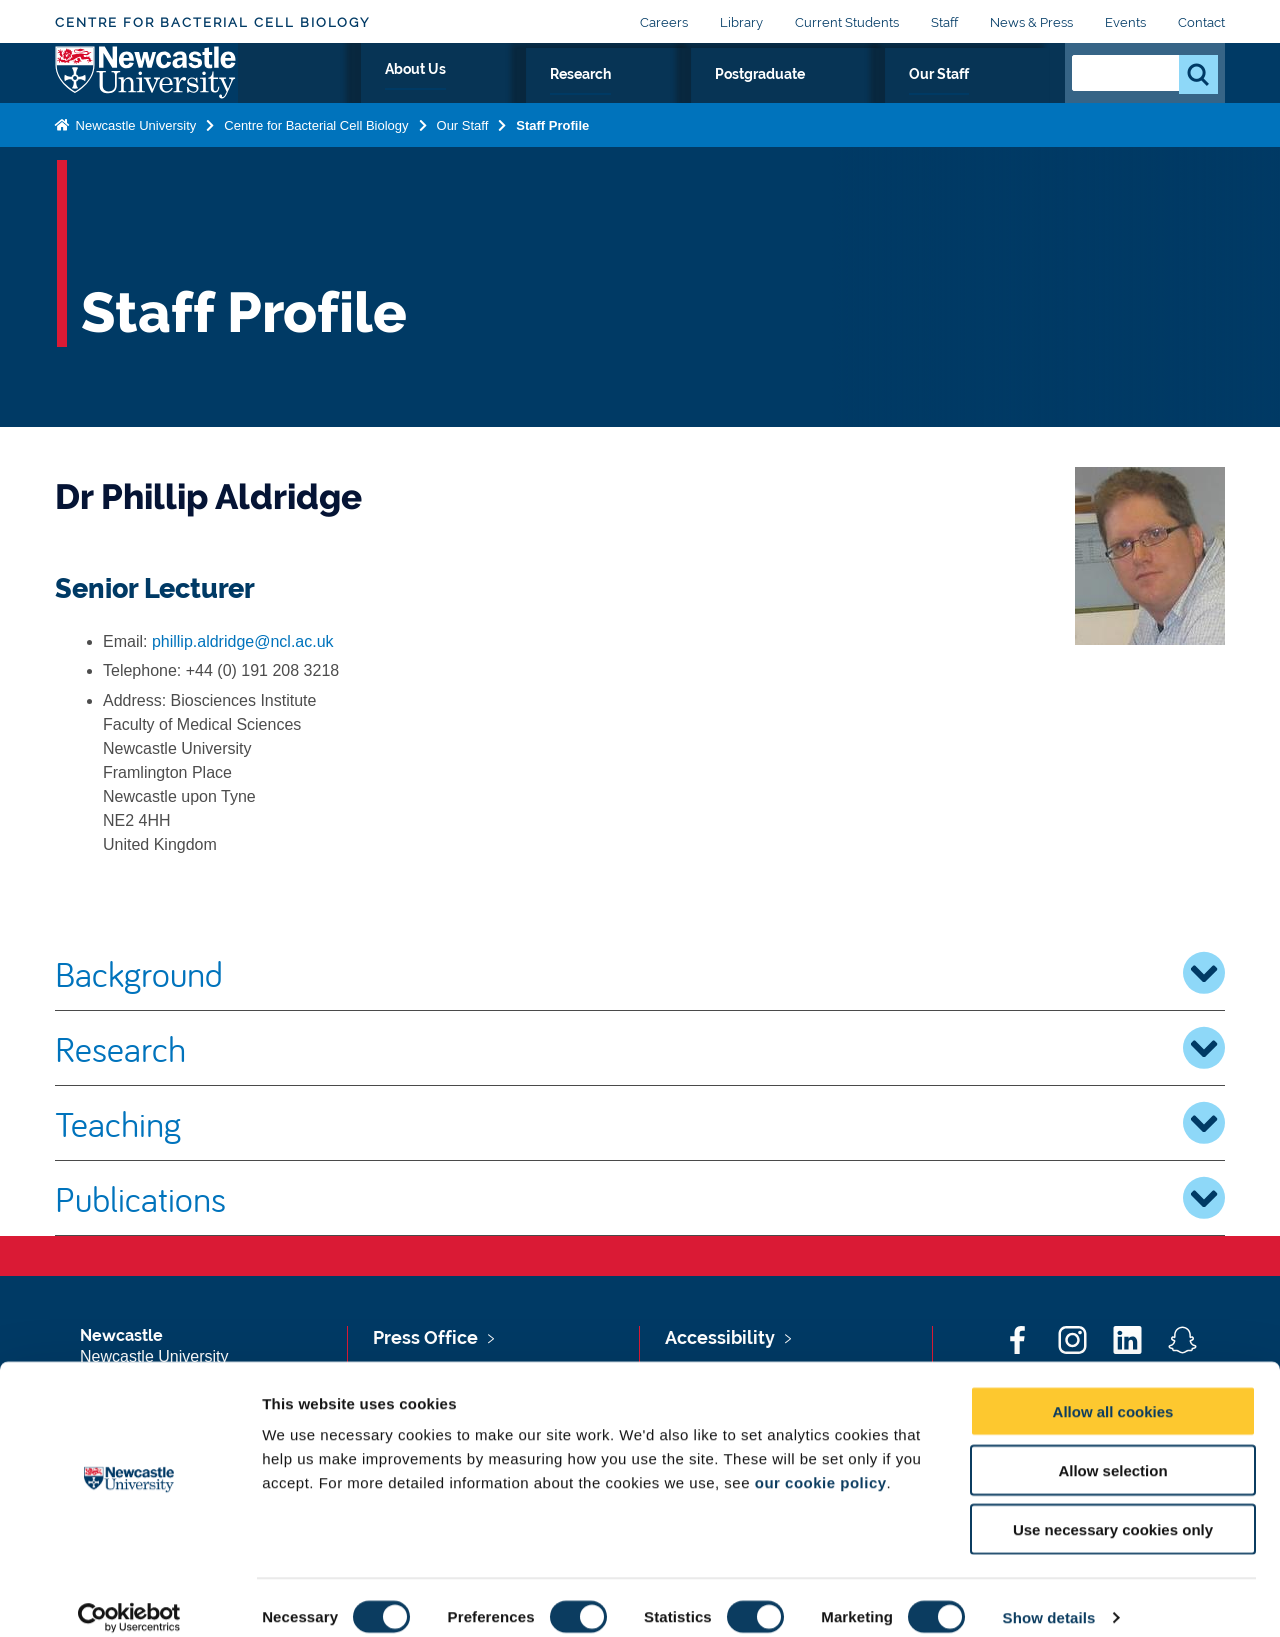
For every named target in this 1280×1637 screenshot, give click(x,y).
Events (1125, 22)
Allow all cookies (1113, 1391)
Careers (664, 22)
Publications (640, 1198)
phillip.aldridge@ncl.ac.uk (243, 641)
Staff (944, 22)
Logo (146, 92)
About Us (655, 97)
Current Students (847, 22)
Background (640, 973)
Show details (1049, 1597)
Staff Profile (552, 163)
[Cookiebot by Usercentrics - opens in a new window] (129, 1598)
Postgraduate (880, 97)
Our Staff (998, 97)
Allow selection (1112, 1450)
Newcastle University (134, 163)
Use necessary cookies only (1113, 1509)
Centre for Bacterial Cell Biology (212, 22)
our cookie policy (821, 1462)
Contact (1201, 22)
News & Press (1031, 22)
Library (741, 22)
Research (759, 97)
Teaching (640, 1123)
